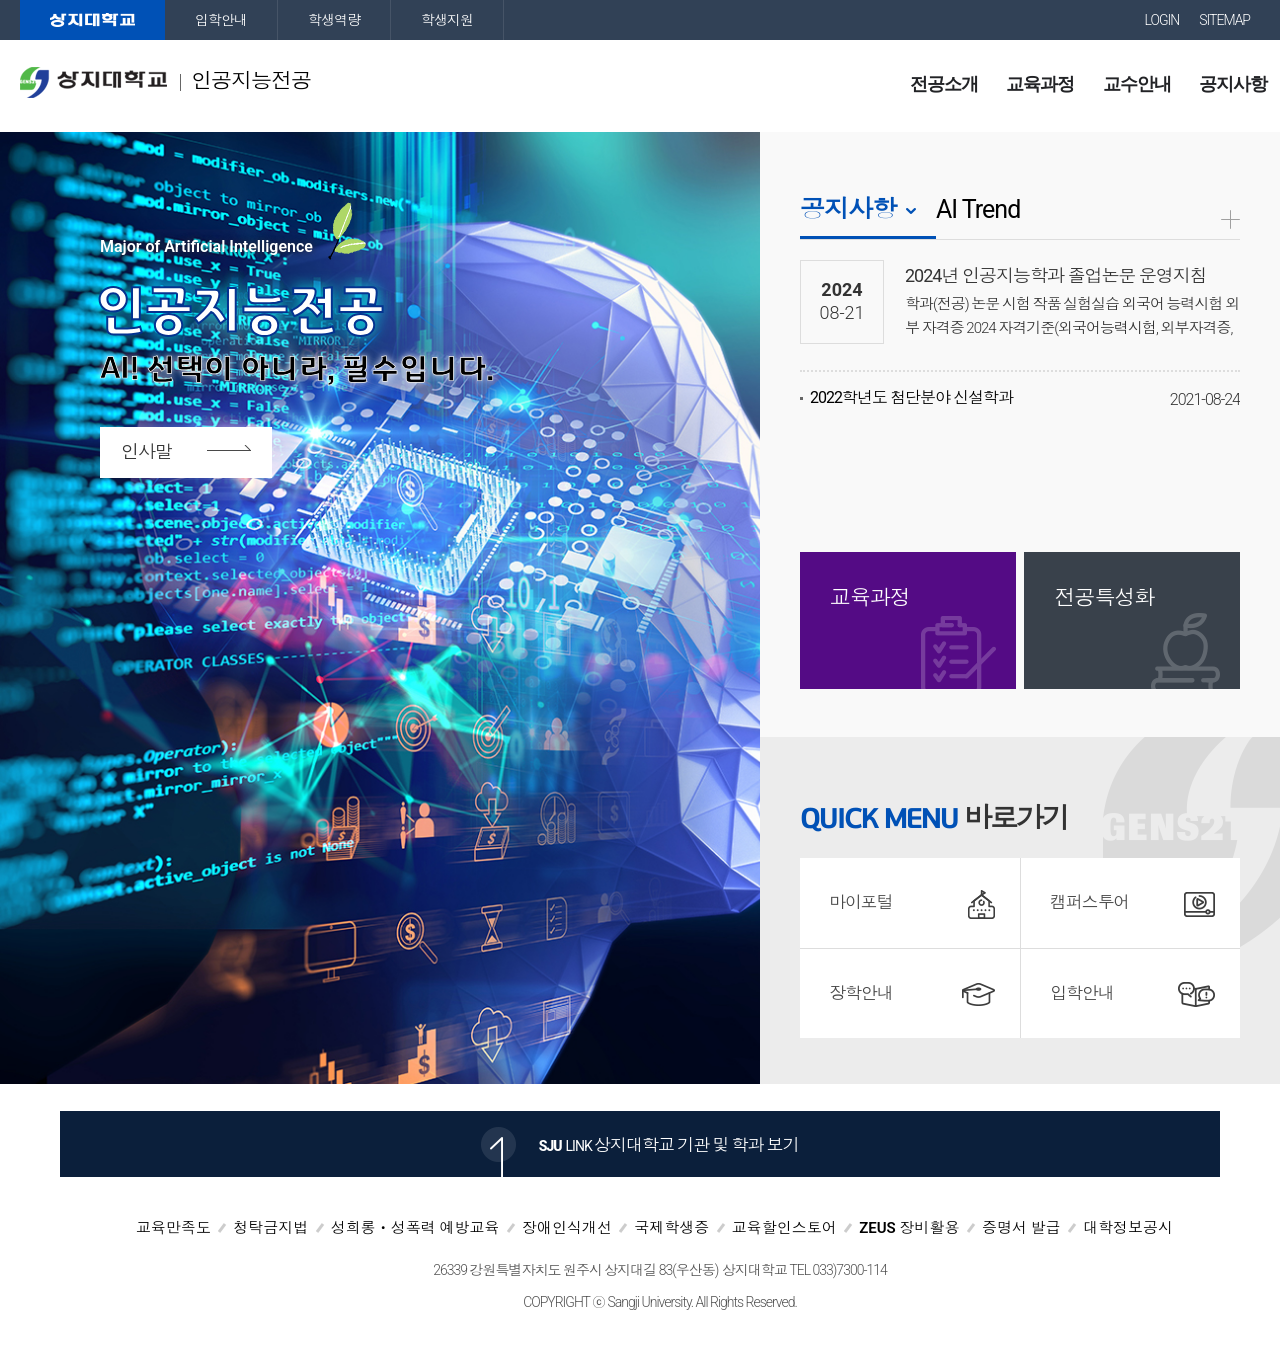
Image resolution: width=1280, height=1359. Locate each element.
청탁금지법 (270, 1228)
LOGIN (1162, 20)
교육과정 (870, 598)
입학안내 (221, 20)
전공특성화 (1104, 598)
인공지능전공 (165, 82)
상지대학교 (92, 20)
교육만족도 (173, 1228)
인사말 (146, 451)
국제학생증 (671, 1228)
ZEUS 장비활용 (909, 1228)
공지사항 (848, 209)
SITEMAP (1224, 20)
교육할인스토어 (784, 1228)
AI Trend (978, 209)
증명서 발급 (1021, 1228)
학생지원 (447, 20)
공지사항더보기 (1230, 219)
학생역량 (334, 20)
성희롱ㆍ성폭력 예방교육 (415, 1228)
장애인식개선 (567, 1228)
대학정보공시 (1128, 1228)
